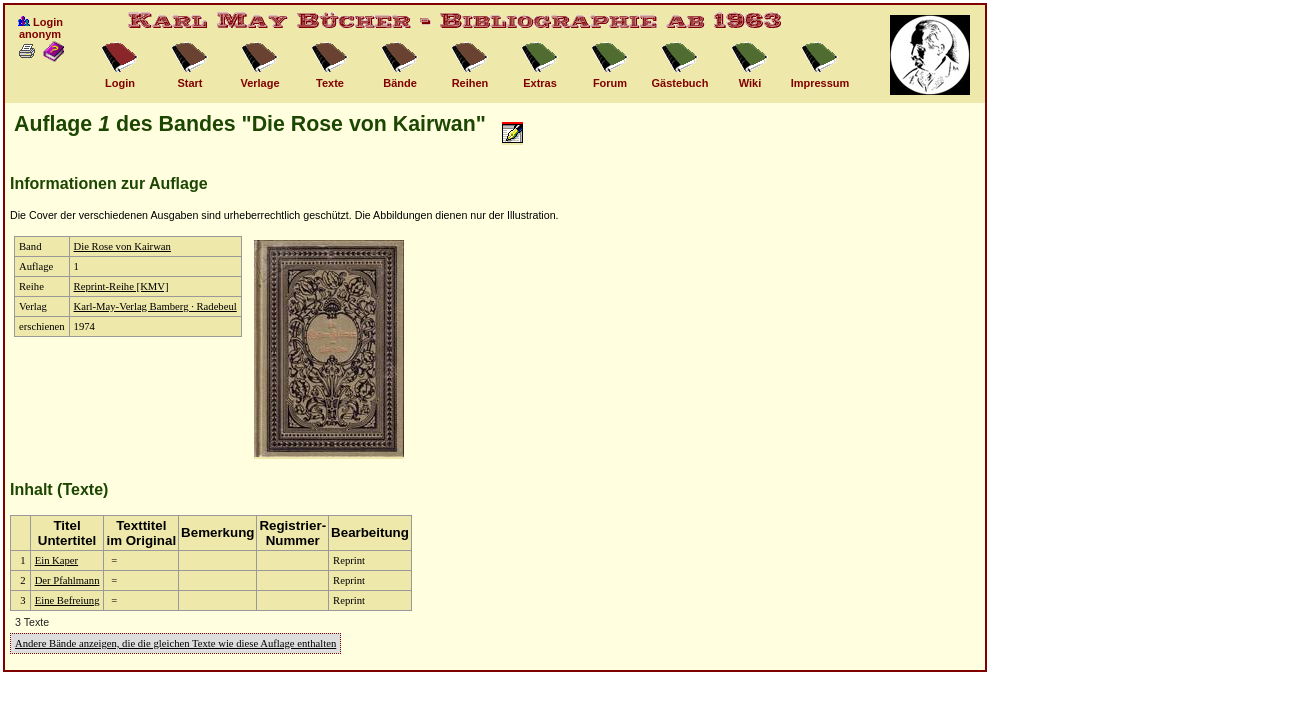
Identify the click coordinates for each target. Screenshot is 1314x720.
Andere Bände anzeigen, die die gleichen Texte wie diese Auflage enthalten (175, 643)
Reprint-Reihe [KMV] (121, 286)
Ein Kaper (57, 560)
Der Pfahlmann (67, 580)
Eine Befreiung (67, 600)
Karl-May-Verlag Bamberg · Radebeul (155, 306)
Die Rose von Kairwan (122, 246)
